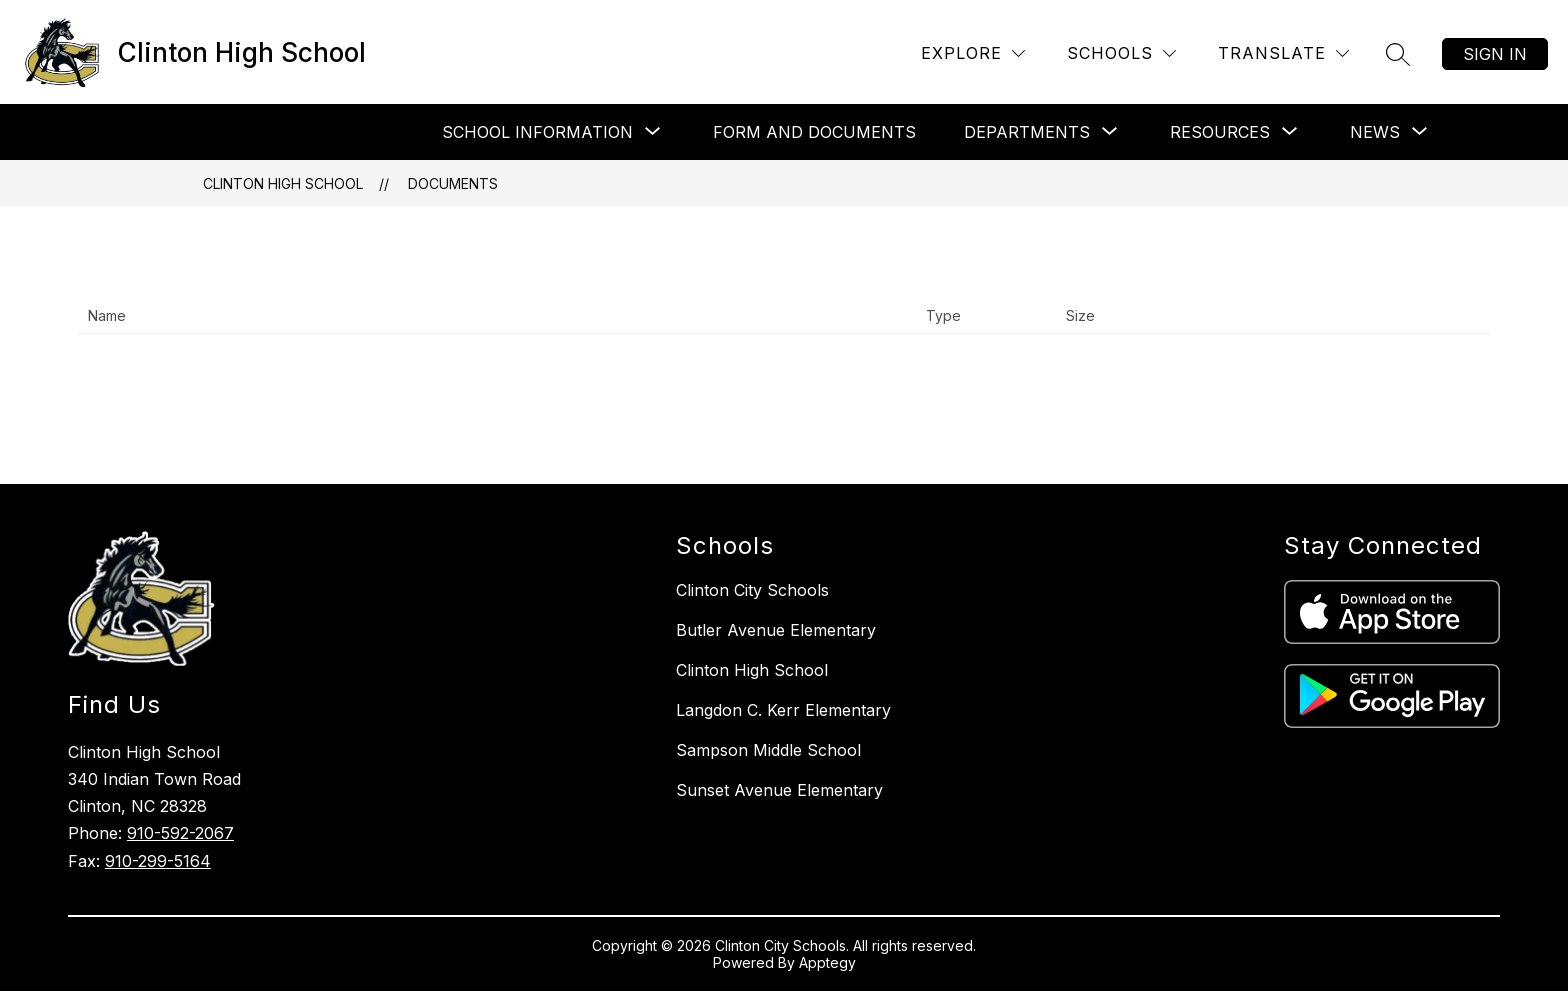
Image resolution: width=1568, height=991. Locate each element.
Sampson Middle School (768, 750)
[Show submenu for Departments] (1027, 132)
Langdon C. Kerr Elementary (783, 710)
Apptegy (827, 962)
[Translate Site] (1283, 53)
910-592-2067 (180, 833)
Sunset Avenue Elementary (779, 790)
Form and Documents (814, 132)
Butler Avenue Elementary (776, 630)
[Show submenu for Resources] (1220, 132)
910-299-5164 (158, 861)
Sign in (1495, 54)
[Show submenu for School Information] (537, 132)
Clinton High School (283, 183)
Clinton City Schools (752, 590)
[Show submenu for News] (1375, 132)
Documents (453, 183)
